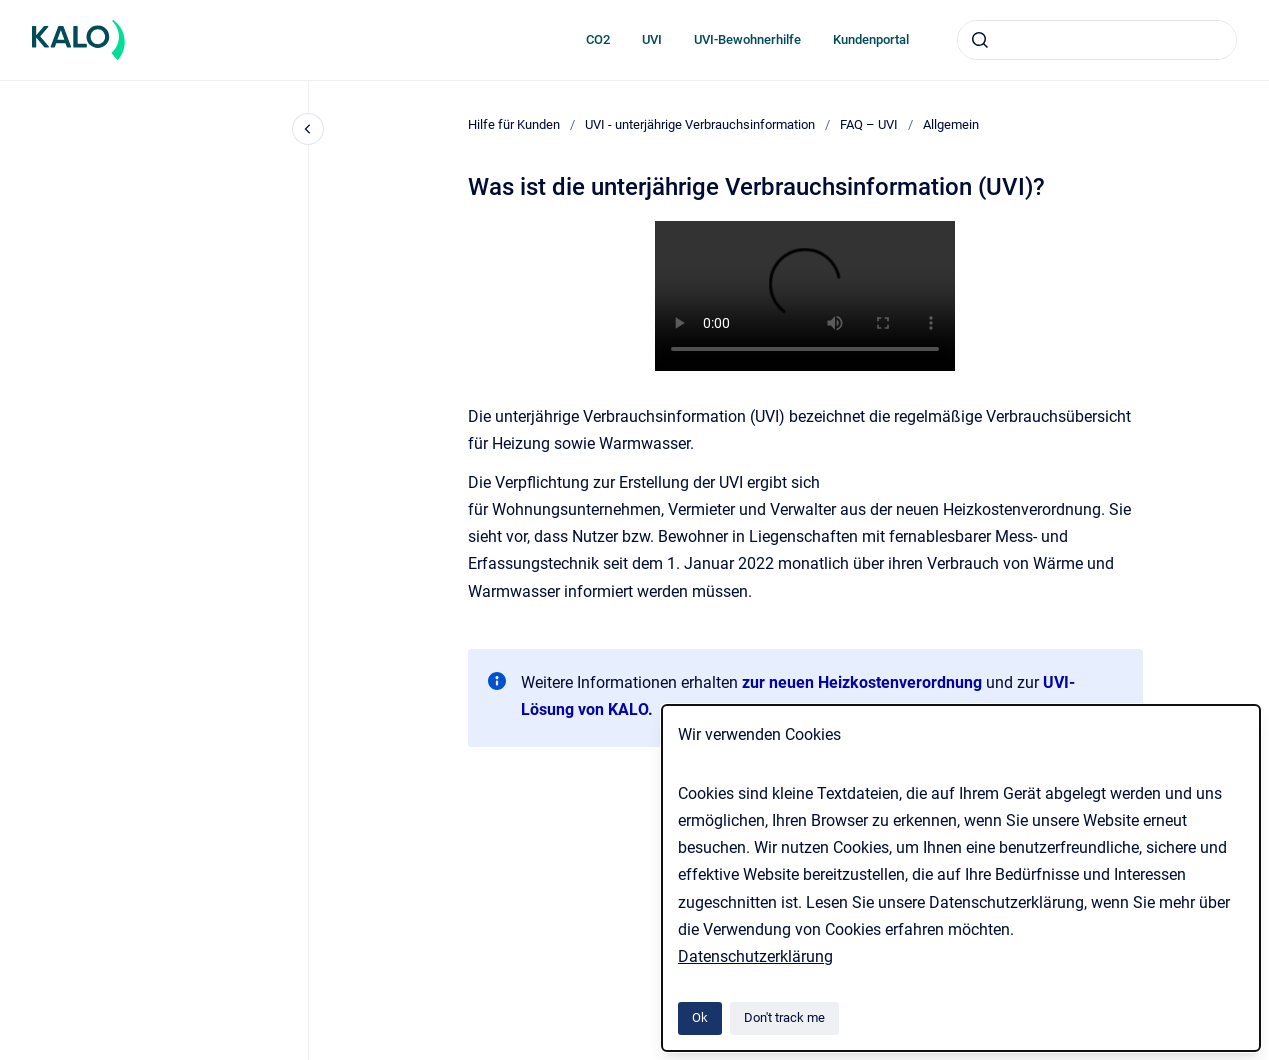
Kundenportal (871, 39)
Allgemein (951, 124)
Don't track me (784, 1017)
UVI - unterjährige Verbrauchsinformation (700, 124)
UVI (652, 39)
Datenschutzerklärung (755, 956)
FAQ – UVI (869, 124)
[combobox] (1097, 40)
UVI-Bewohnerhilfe (747, 39)
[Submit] (980, 40)
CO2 (598, 39)
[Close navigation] (308, 129)
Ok (700, 1017)
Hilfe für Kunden (514, 124)
